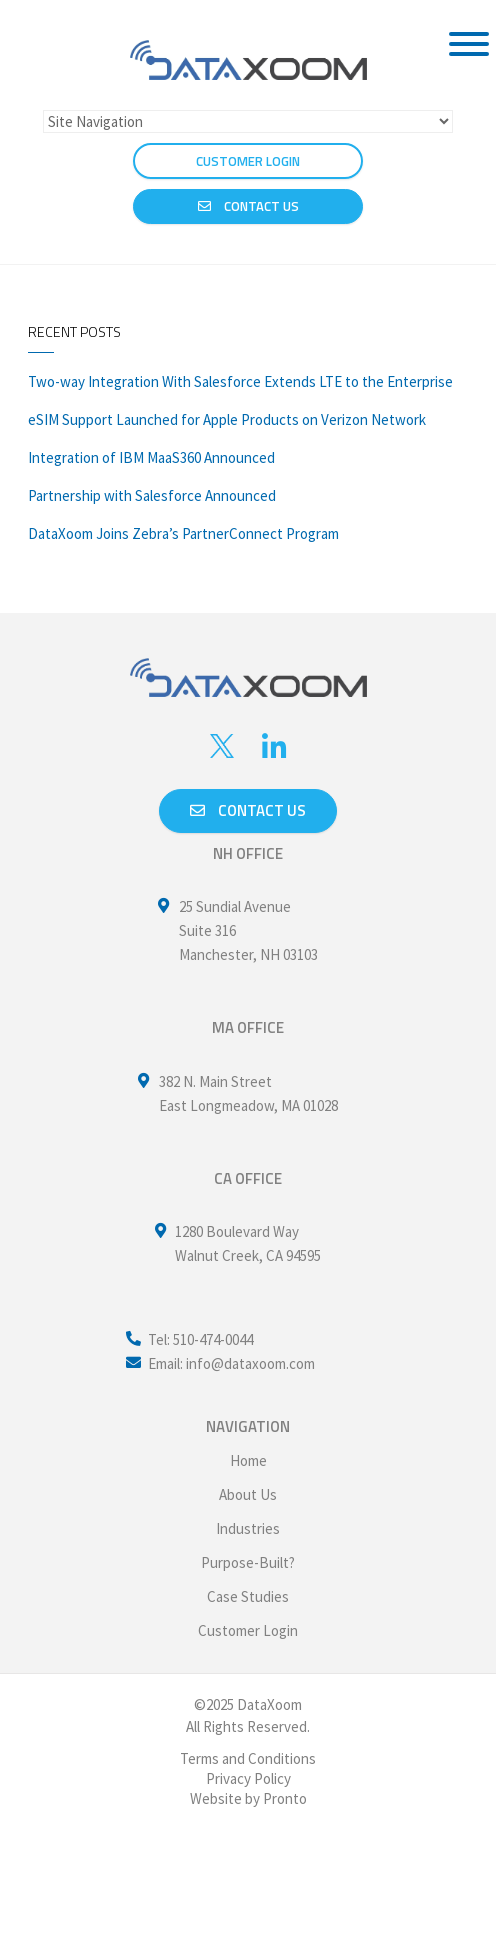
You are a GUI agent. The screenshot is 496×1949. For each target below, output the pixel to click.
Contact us (248, 810)
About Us (248, 1494)
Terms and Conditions (248, 1758)
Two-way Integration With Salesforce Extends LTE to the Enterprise (240, 381)
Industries (248, 1528)
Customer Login (248, 1630)
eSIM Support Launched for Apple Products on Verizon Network (227, 419)
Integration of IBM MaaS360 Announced (151, 457)
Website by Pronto (248, 1798)
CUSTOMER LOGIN (248, 161)
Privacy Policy (248, 1778)
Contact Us (248, 206)
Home (248, 1460)
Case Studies (248, 1596)
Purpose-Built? (248, 1562)
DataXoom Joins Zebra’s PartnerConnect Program (183, 533)
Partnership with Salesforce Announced (152, 495)
